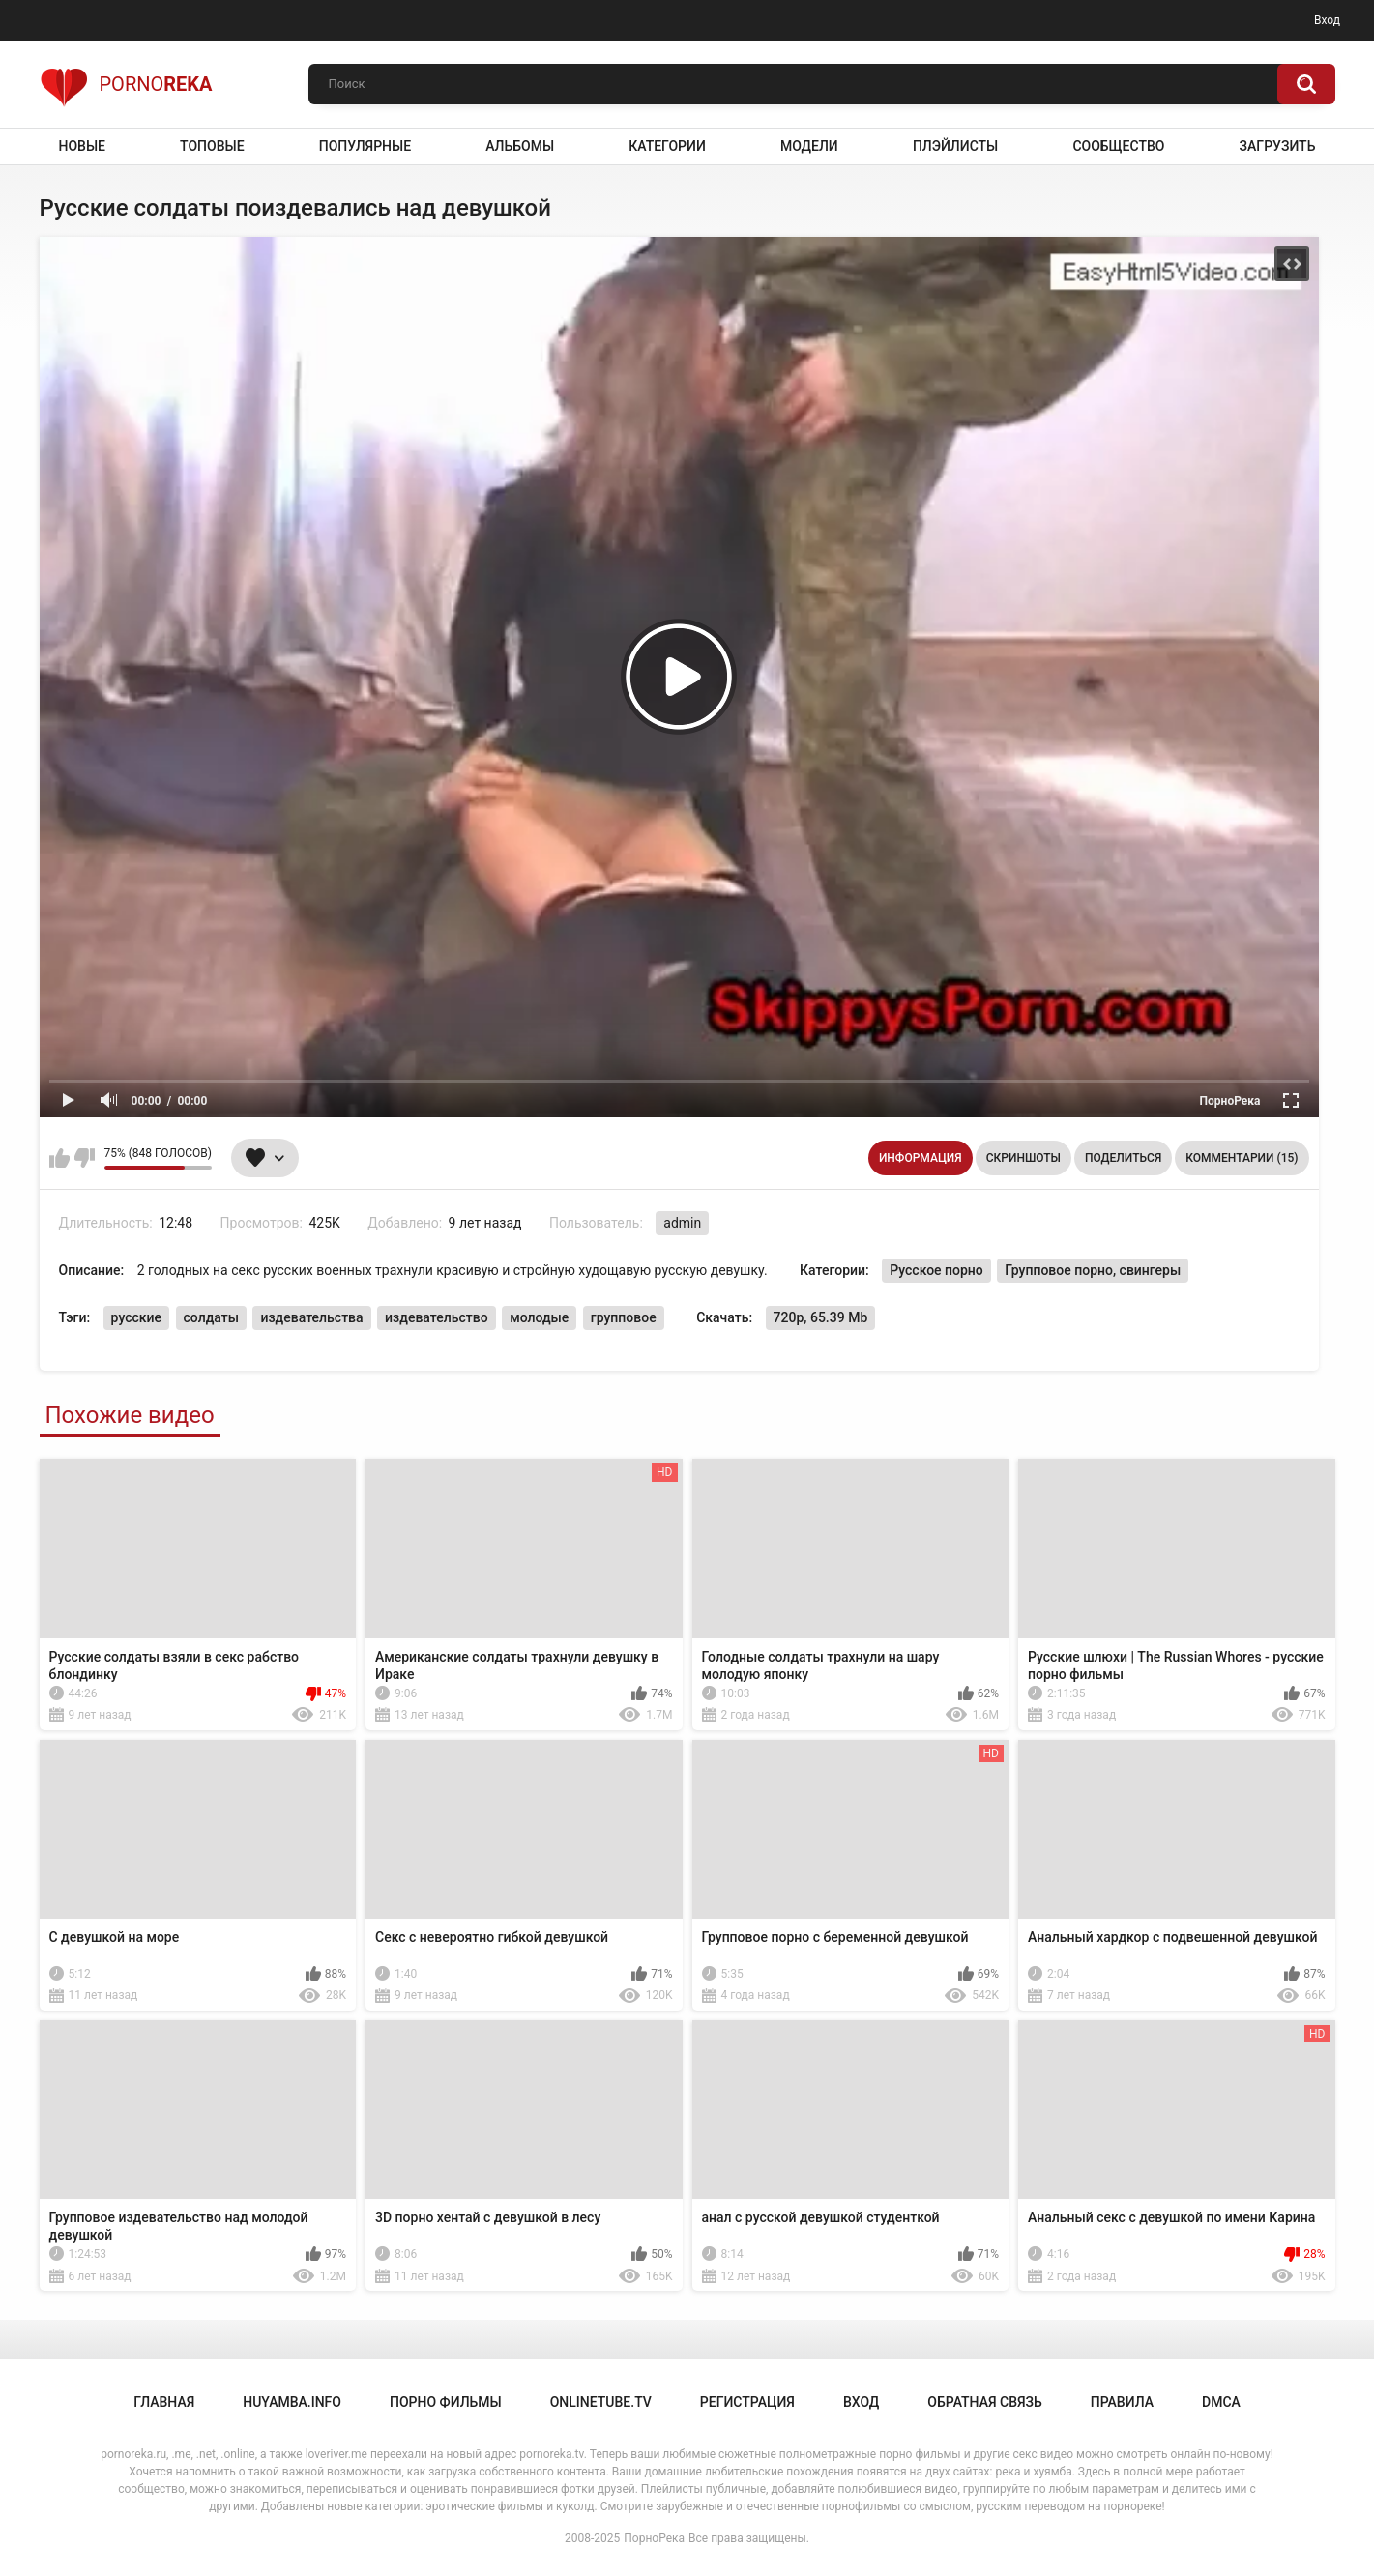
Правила (1122, 2402)
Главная (163, 2402)
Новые (82, 146)
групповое (624, 1317)
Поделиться (1123, 1158)
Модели (809, 146)
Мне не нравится (84, 1158)
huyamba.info (292, 2402)
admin (682, 1222)
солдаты (211, 1317)
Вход (1327, 20)
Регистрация (747, 2402)
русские (136, 1317)
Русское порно (936, 1270)
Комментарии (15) (1241, 1158)
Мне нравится (59, 1158)
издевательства (311, 1317)
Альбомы (519, 146)
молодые (539, 1317)
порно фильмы (446, 2402)
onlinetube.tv (601, 2402)
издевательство (436, 1317)
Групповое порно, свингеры (1093, 1270)
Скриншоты (1023, 1158)
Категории (667, 146)
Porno (126, 84)
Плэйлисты (955, 146)
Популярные (365, 146)
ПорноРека (654, 2538)
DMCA (1221, 2402)
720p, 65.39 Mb (821, 1317)
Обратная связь (984, 2402)
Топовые (212, 146)
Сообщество (1118, 146)
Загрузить (1278, 146)
